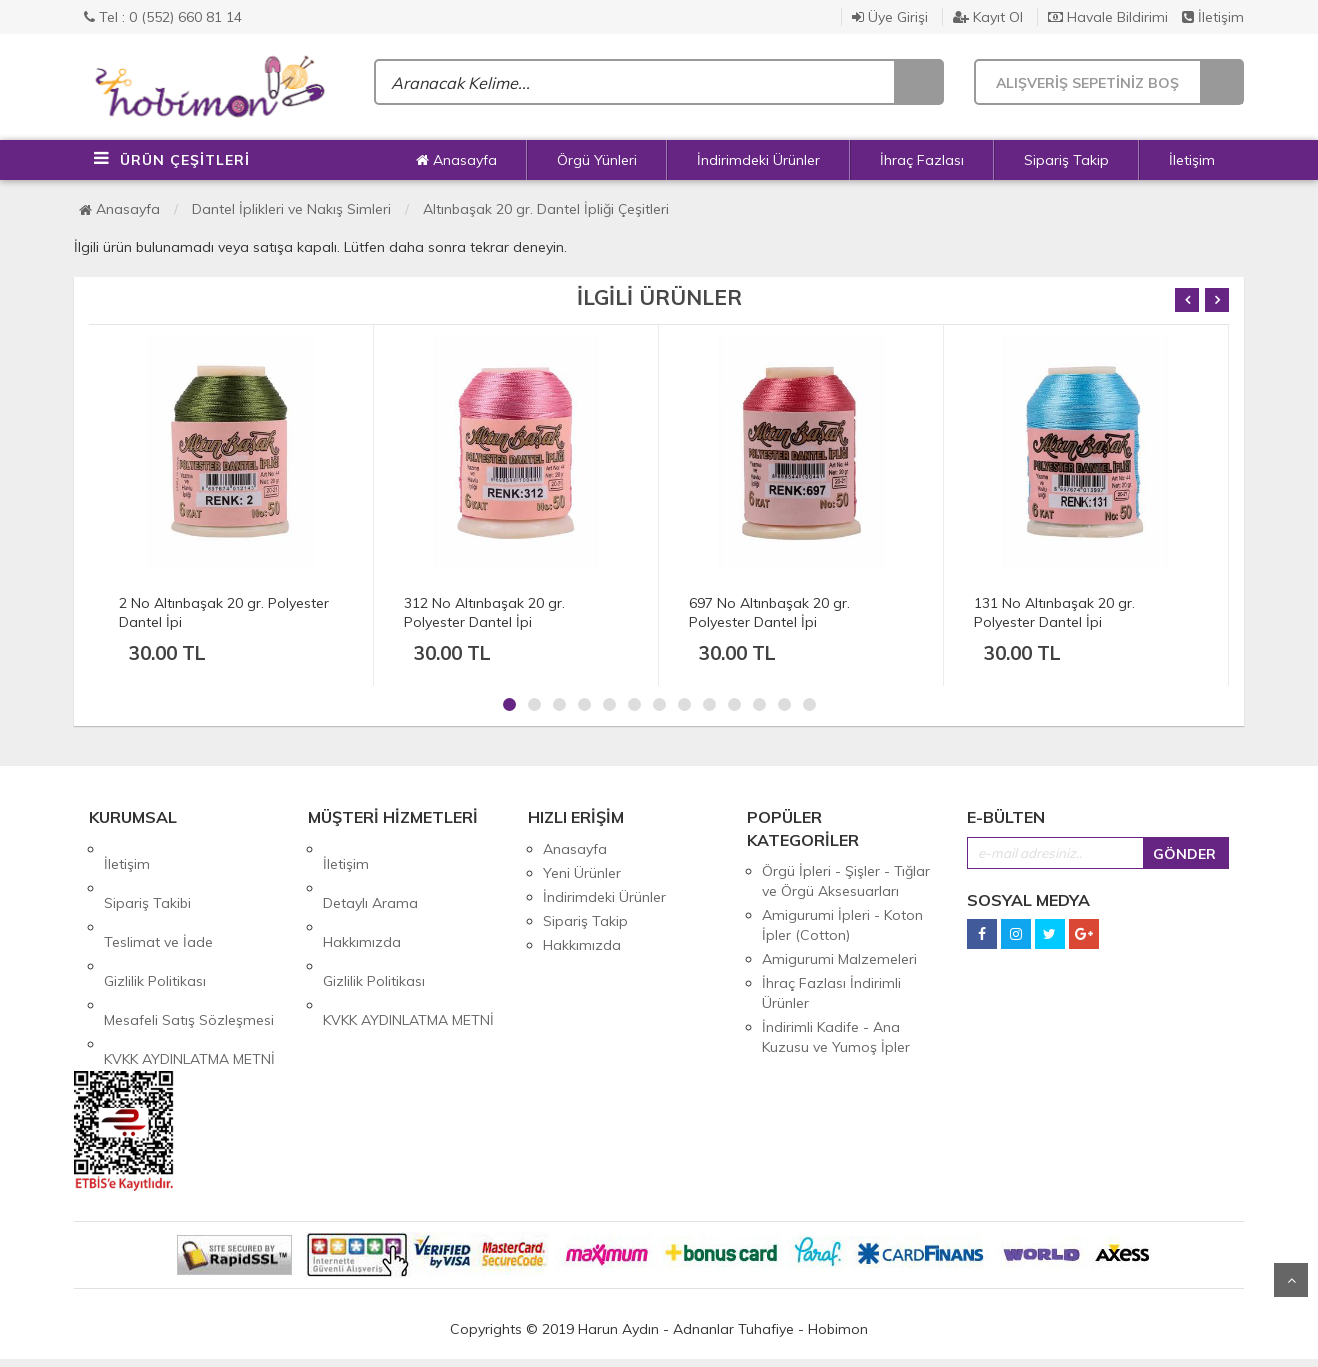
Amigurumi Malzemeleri (839, 959)
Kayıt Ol (988, 17)
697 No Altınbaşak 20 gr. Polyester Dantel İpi (769, 612)
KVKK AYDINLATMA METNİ (189, 969)
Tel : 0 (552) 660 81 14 (163, 17)
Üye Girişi (890, 17)
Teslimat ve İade (158, 897)
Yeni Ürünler (582, 873)
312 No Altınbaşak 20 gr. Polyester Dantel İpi (484, 612)
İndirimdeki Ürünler (758, 160)
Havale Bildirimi (1108, 17)
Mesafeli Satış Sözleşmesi (189, 945)
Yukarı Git (1291, 1280)
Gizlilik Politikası (155, 921)
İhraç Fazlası (922, 160)
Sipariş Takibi (147, 873)
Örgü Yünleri (597, 160)
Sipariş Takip (1066, 160)
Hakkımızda (362, 897)
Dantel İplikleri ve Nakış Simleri (291, 209)
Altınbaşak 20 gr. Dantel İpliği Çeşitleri (546, 209)
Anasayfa (456, 160)
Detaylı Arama (370, 873)
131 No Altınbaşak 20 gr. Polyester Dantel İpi (1054, 612)
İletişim (1213, 17)
